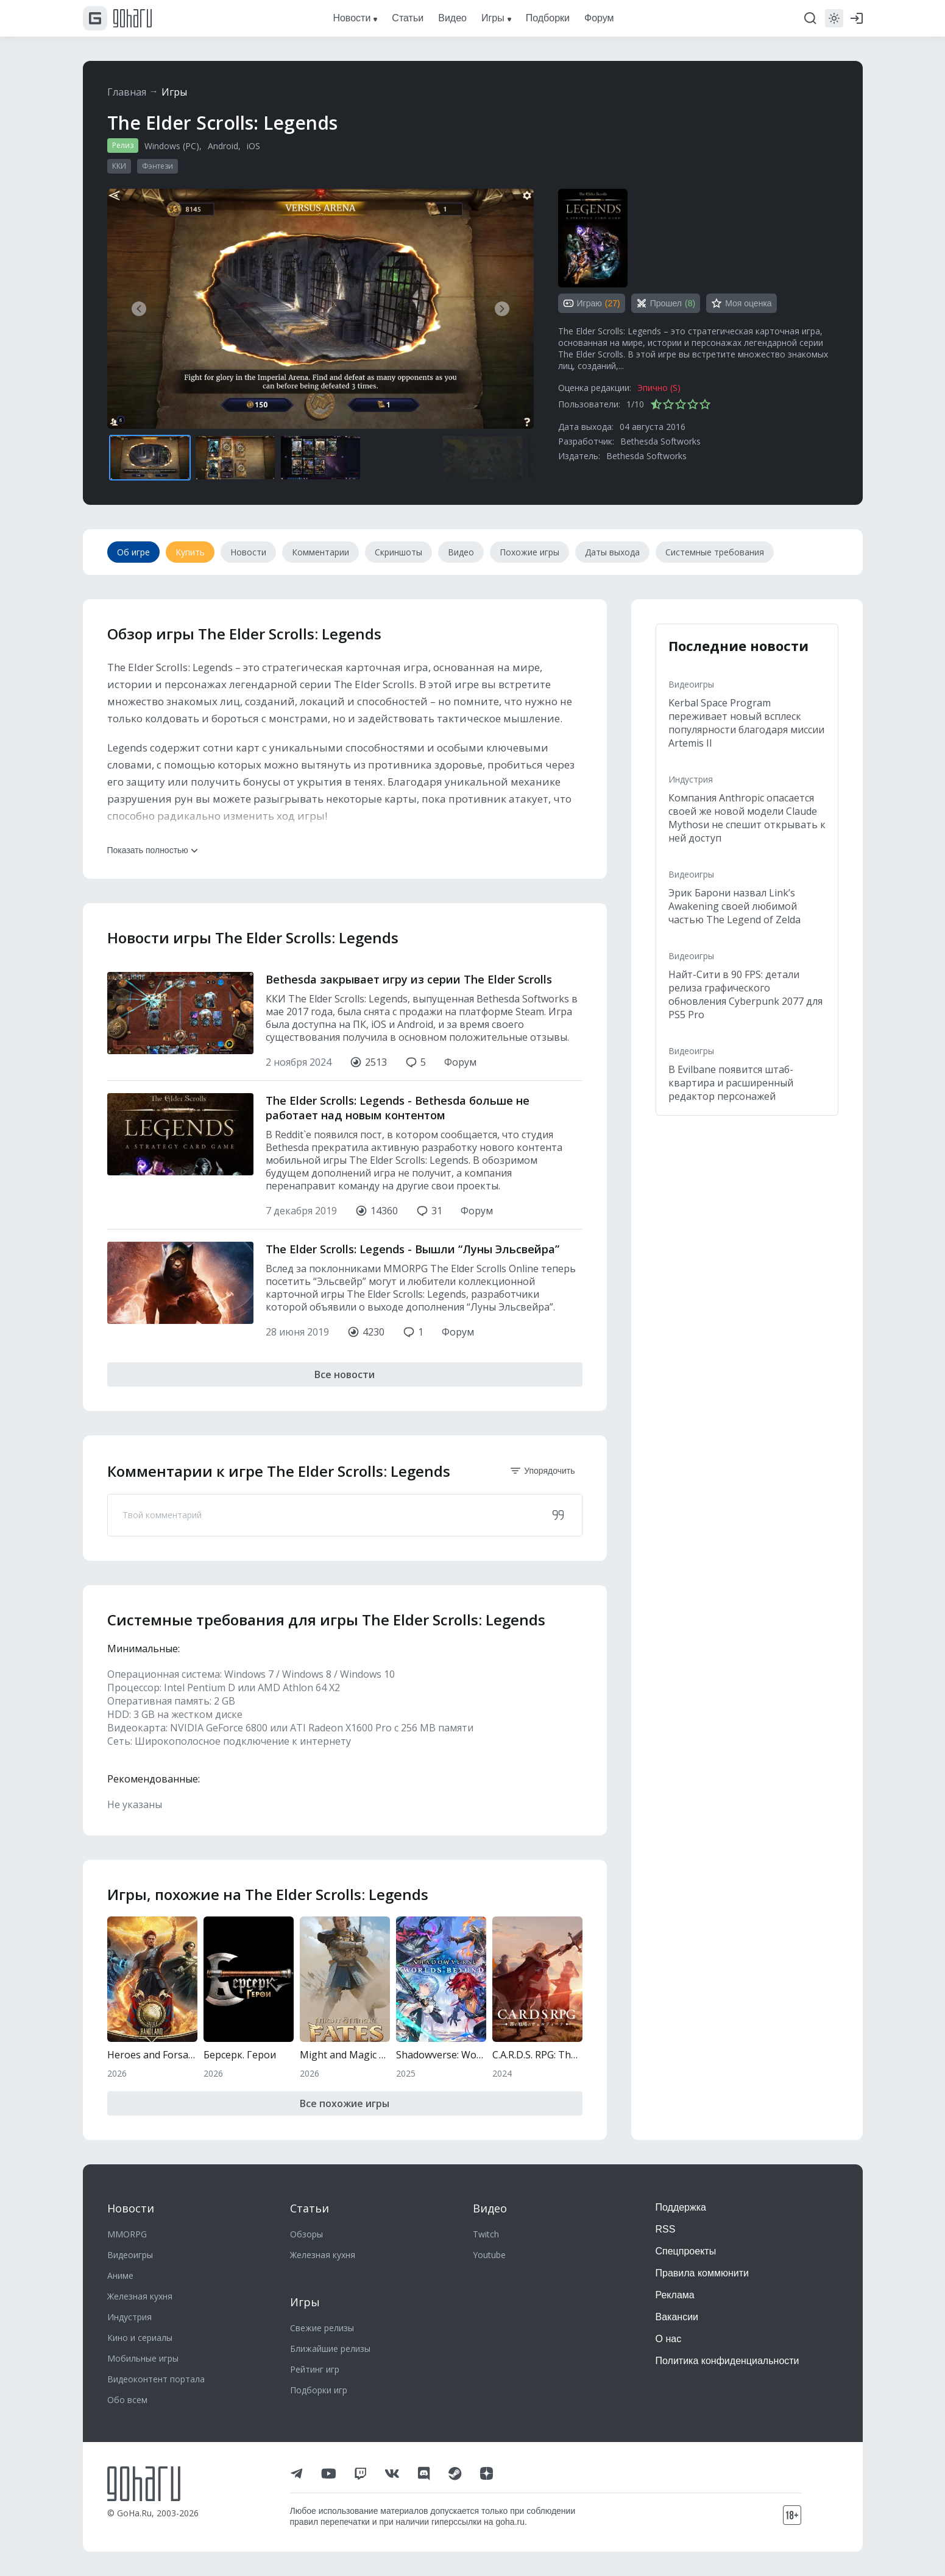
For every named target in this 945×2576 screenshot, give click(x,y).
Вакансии (677, 2317)
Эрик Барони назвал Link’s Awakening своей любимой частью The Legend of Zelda (734, 906)
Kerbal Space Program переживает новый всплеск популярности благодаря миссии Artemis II (746, 723)
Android (223, 146)
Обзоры (306, 2234)
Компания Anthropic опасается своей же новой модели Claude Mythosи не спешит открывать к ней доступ (747, 818)
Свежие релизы (322, 2328)
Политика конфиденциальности (727, 2361)
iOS (253, 146)
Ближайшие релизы (330, 2348)
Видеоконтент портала (156, 2379)
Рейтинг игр (314, 2369)
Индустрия (690, 779)
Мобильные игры (143, 2358)
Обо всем (127, 2399)
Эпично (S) (659, 387)
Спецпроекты (686, 2251)
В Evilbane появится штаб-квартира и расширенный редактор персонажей (730, 1083)
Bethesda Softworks (660, 441)
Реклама (675, 2295)
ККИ (119, 166)
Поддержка (681, 2207)
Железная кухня (139, 2296)
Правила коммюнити (702, 2273)
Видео (490, 2208)
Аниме (120, 2275)
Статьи (309, 2208)
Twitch (486, 2234)
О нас (669, 2339)
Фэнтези (157, 166)
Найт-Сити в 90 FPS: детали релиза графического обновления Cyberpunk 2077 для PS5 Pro (745, 994)
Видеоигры (691, 684)
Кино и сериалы (139, 2337)
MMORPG (127, 2234)
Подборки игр (318, 2390)
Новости (130, 2208)
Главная (126, 92)
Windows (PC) (171, 146)
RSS (666, 2229)
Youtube (489, 2255)
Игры (174, 92)
